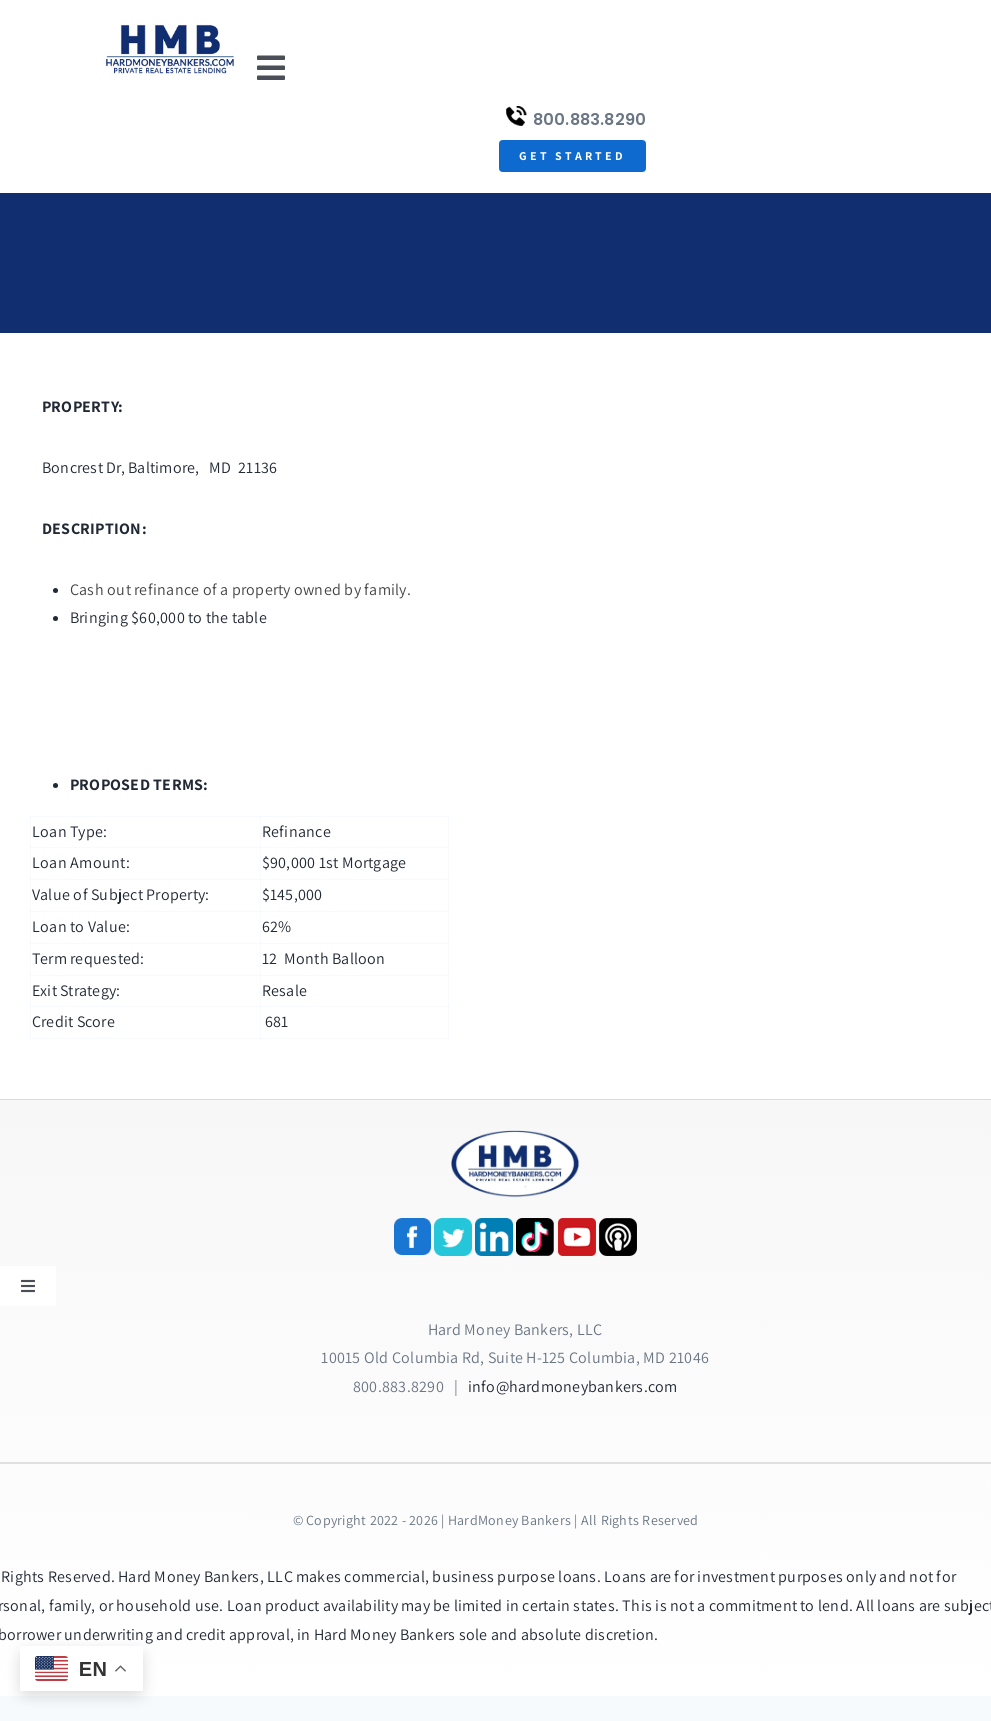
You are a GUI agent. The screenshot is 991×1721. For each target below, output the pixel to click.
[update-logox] (170, 27)
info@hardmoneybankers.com (573, 1386)
